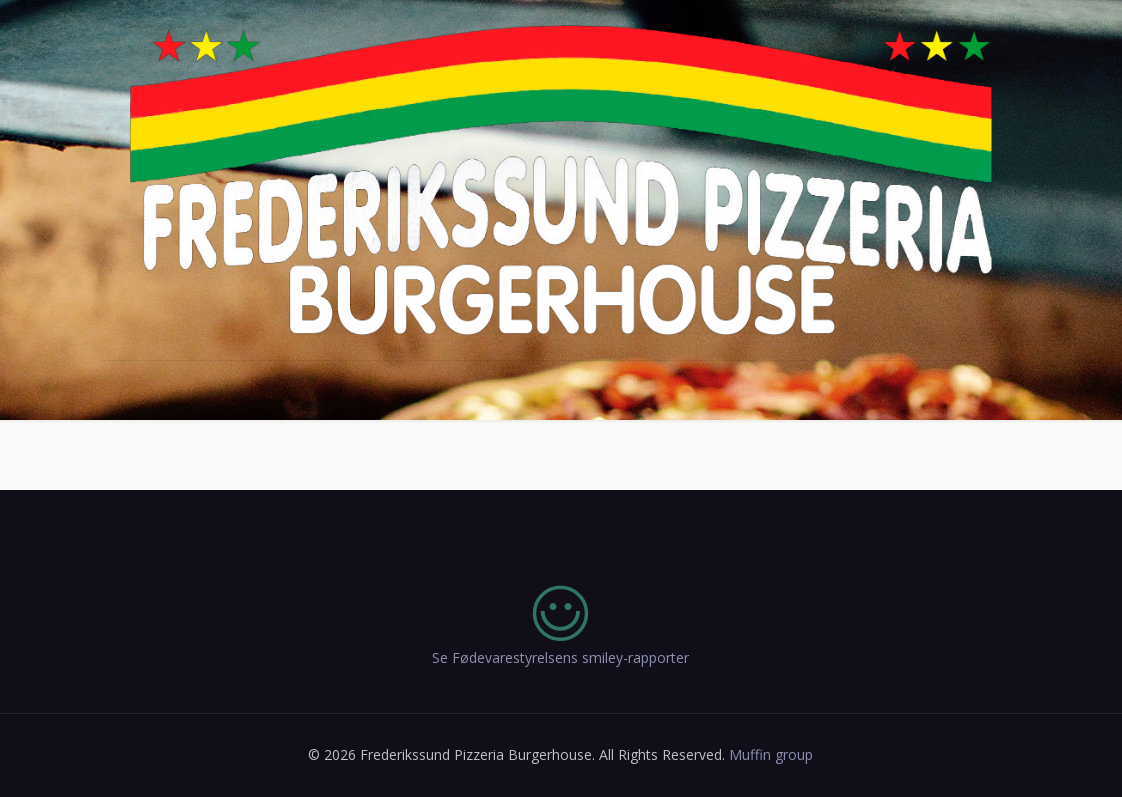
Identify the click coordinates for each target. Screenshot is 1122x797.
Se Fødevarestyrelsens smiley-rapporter (560, 657)
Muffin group (771, 754)
